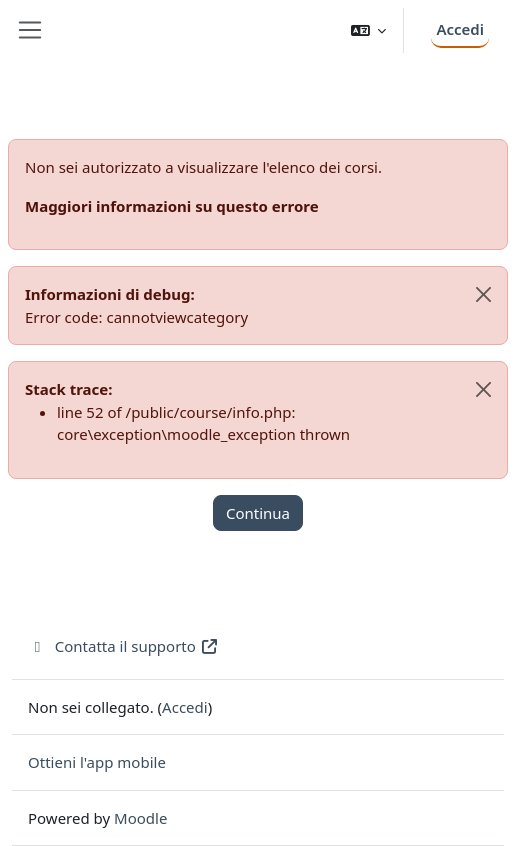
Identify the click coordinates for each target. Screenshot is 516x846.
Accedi (460, 29)
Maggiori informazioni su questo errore (172, 206)
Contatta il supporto (123, 646)
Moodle (140, 818)
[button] (369, 30)
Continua (258, 513)
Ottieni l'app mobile (97, 762)
